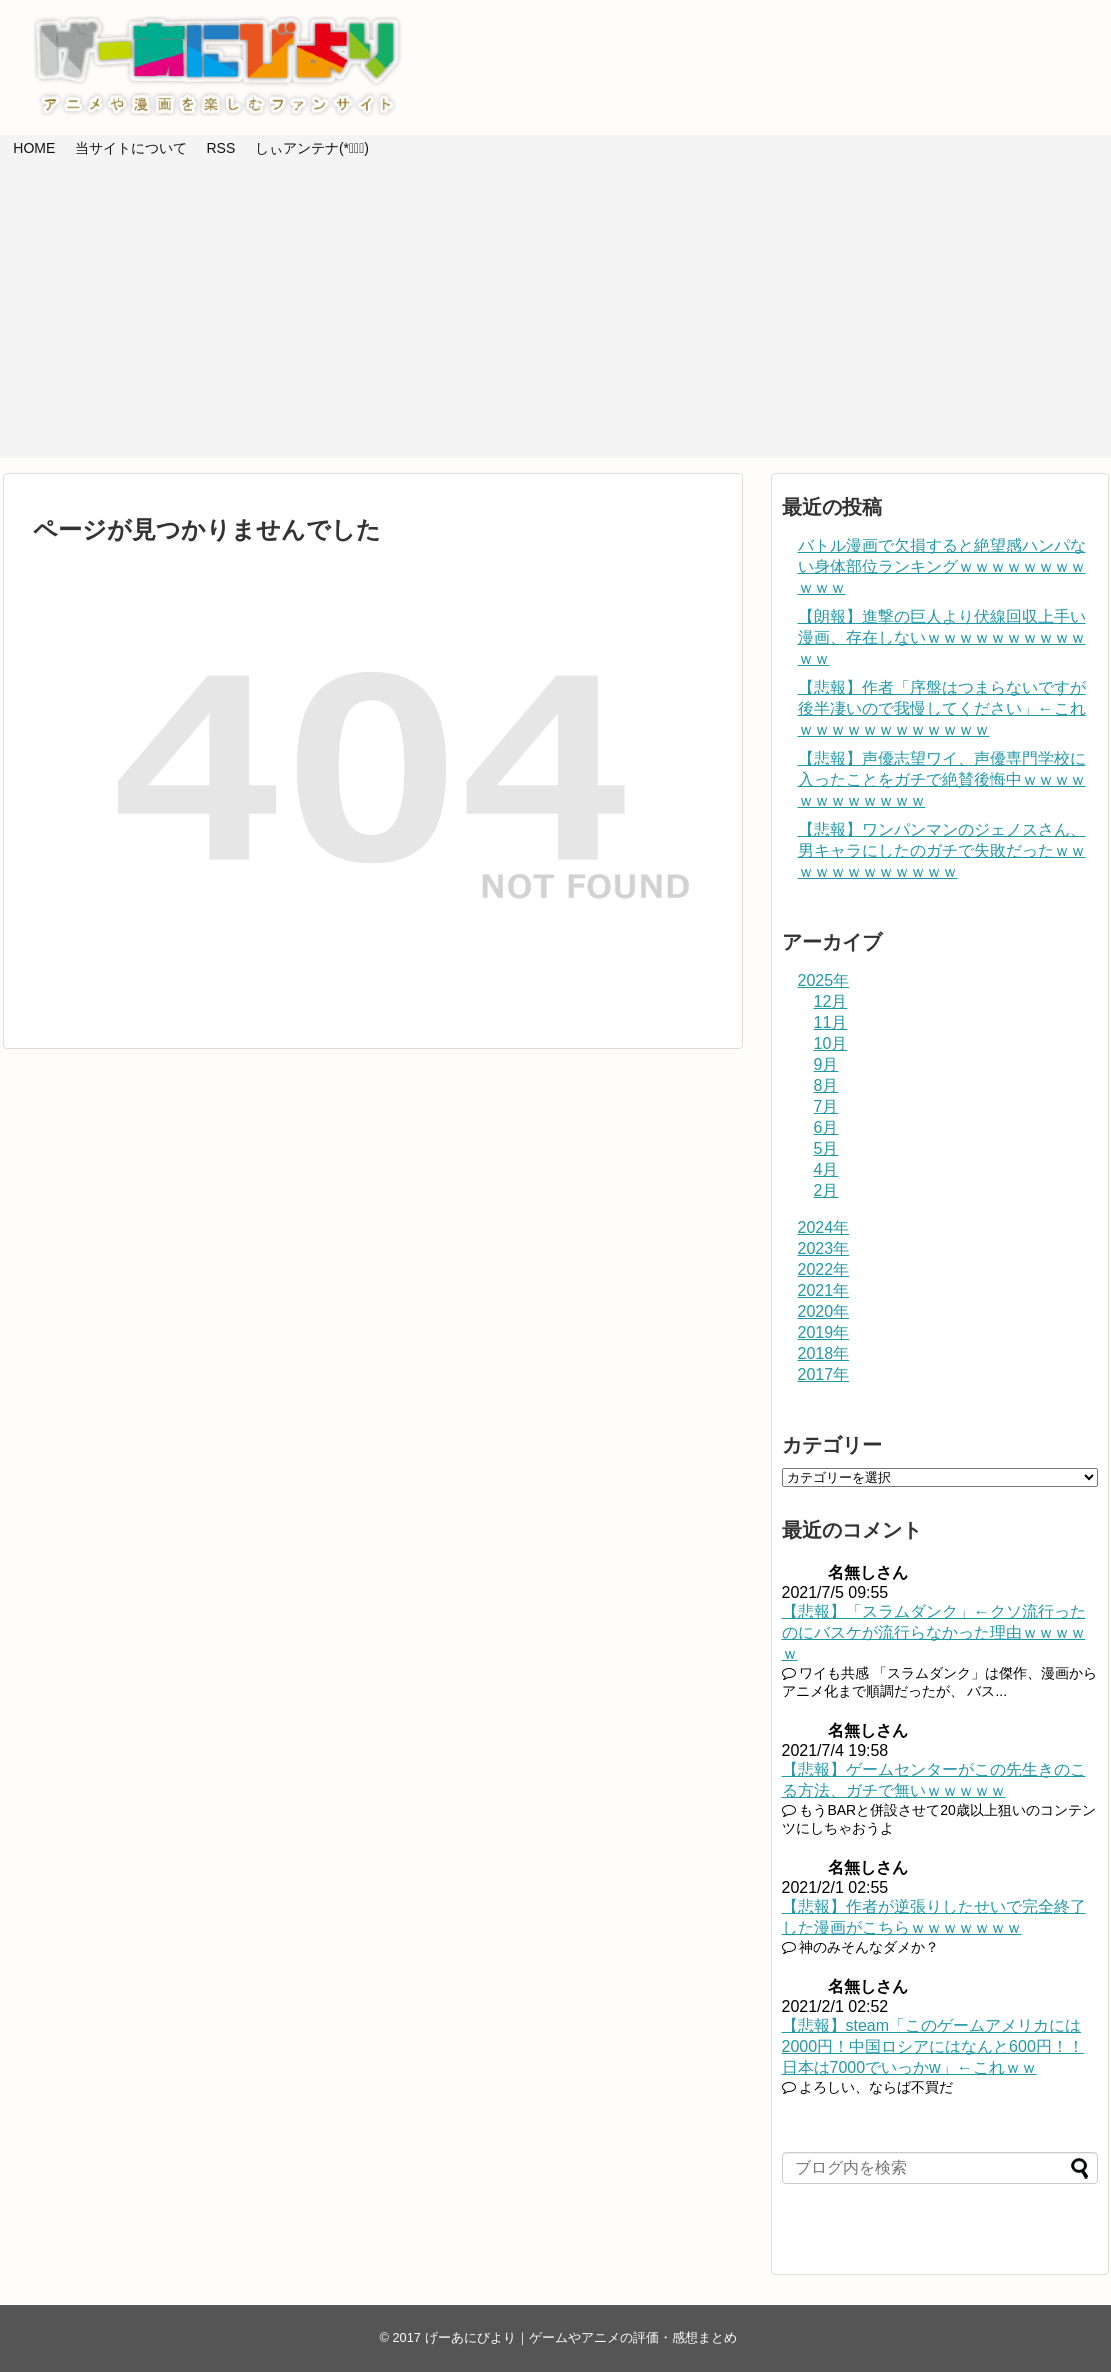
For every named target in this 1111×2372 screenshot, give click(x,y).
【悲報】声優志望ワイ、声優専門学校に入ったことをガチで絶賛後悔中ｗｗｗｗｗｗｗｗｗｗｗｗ (942, 779)
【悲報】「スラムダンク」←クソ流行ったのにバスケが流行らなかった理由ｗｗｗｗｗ (934, 1632)
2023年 (824, 1248)
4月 (826, 1169)
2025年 (824, 980)
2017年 (824, 1374)
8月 (826, 1085)
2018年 (824, 1353)
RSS (220, 148)
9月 (826, 1064)
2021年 (824, 1290)
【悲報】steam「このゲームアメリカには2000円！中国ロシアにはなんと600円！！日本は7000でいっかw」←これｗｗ (933, 2046)
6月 (826, 1127)
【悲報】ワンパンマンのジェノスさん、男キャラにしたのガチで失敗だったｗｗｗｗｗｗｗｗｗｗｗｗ (942, 850)
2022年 (824, 1269)
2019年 (824, 1332)
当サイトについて (131, 148)
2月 (826, 1190)
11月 (831, 1022)
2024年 (824, 1227)
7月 (826, 1106)
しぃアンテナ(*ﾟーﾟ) (312, 148)
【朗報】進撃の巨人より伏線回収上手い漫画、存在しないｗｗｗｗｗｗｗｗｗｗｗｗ (942, 637)
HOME (34, 148)
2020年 (824, 1311)
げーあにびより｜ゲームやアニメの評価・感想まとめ (581, 2337)
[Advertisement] (556, 318)
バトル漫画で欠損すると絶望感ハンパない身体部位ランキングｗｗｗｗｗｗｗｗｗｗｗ (942, 566)
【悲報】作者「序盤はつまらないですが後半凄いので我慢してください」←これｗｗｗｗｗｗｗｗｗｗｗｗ (942, 708)
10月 (831, 1043)
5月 (826, 1148)
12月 (831, 1001)
